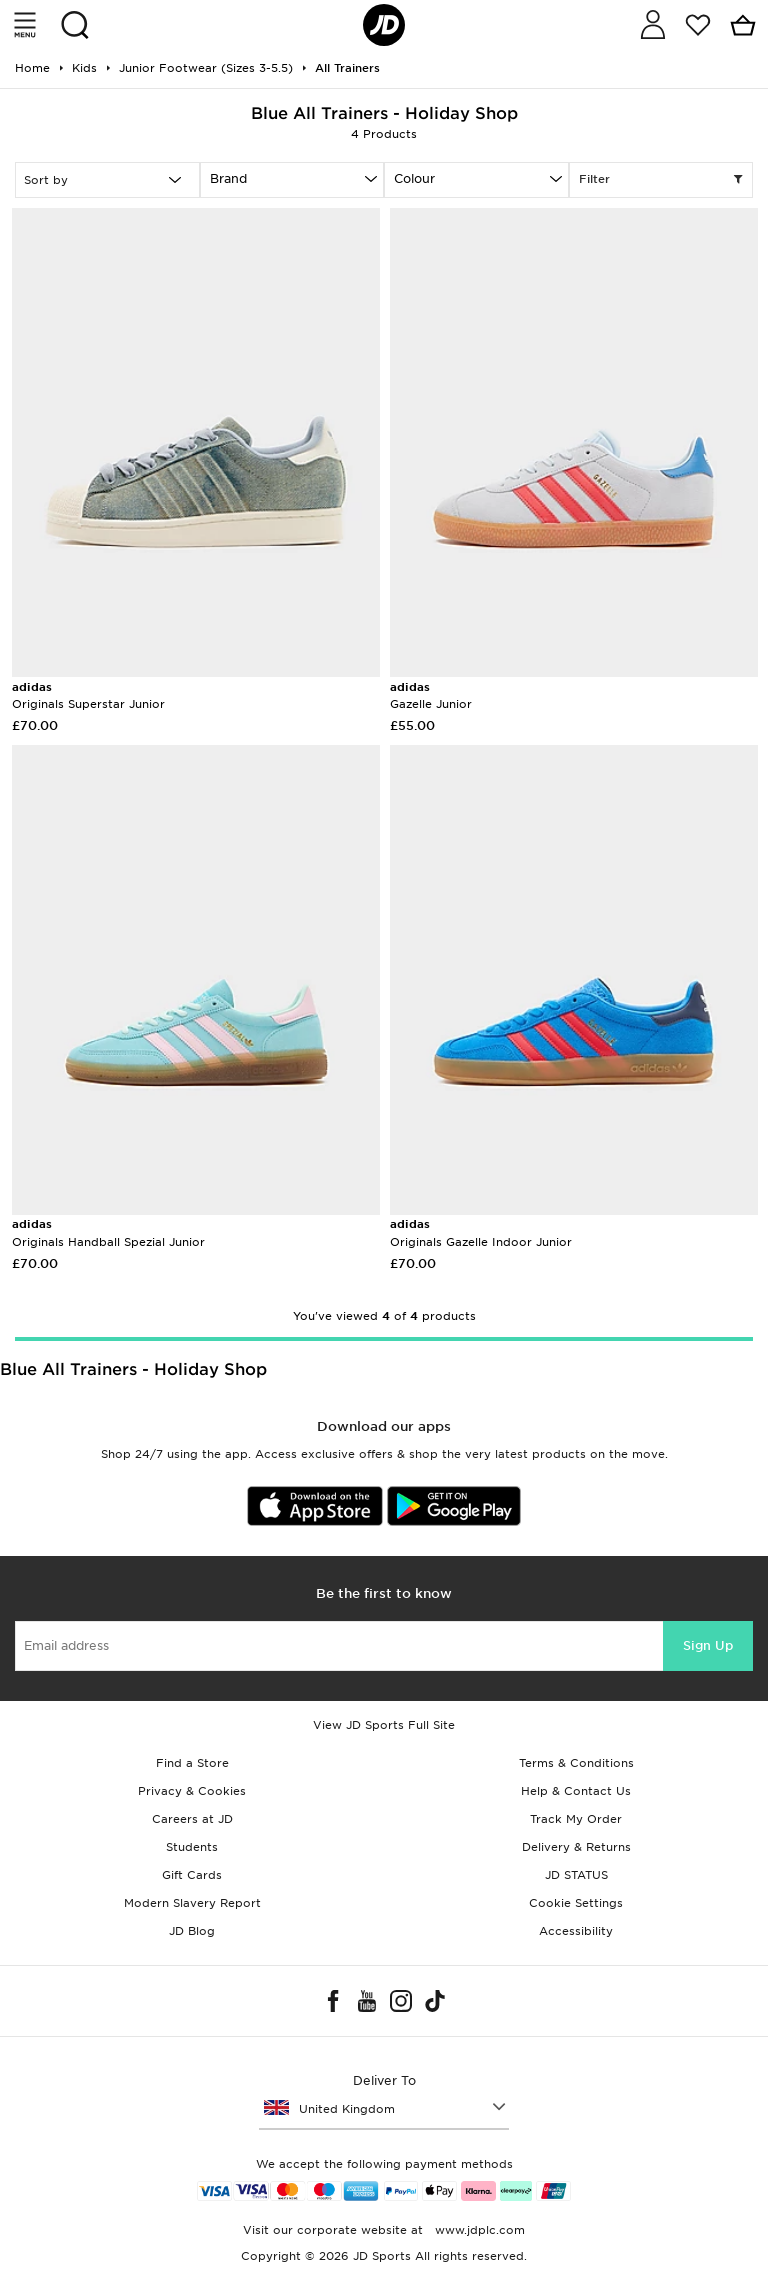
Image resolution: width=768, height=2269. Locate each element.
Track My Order (576, 1819)
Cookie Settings (576, 1903)
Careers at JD (192, 1819)
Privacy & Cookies (192, 1791)
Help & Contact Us (576, 1791)
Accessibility (576, 1931)
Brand (228, 178)
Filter (661, 180)
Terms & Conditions (576, 1763)
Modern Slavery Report (192, 1903)
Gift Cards (192, 1875)
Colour (414, 178)
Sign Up (708, 1645)
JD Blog (192, 1931)
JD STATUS (576, 1875)
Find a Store (192, 1763)
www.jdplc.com (478, 2230)
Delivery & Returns (576, 1847)
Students (192, 1847)
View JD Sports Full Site (384, 1725)
